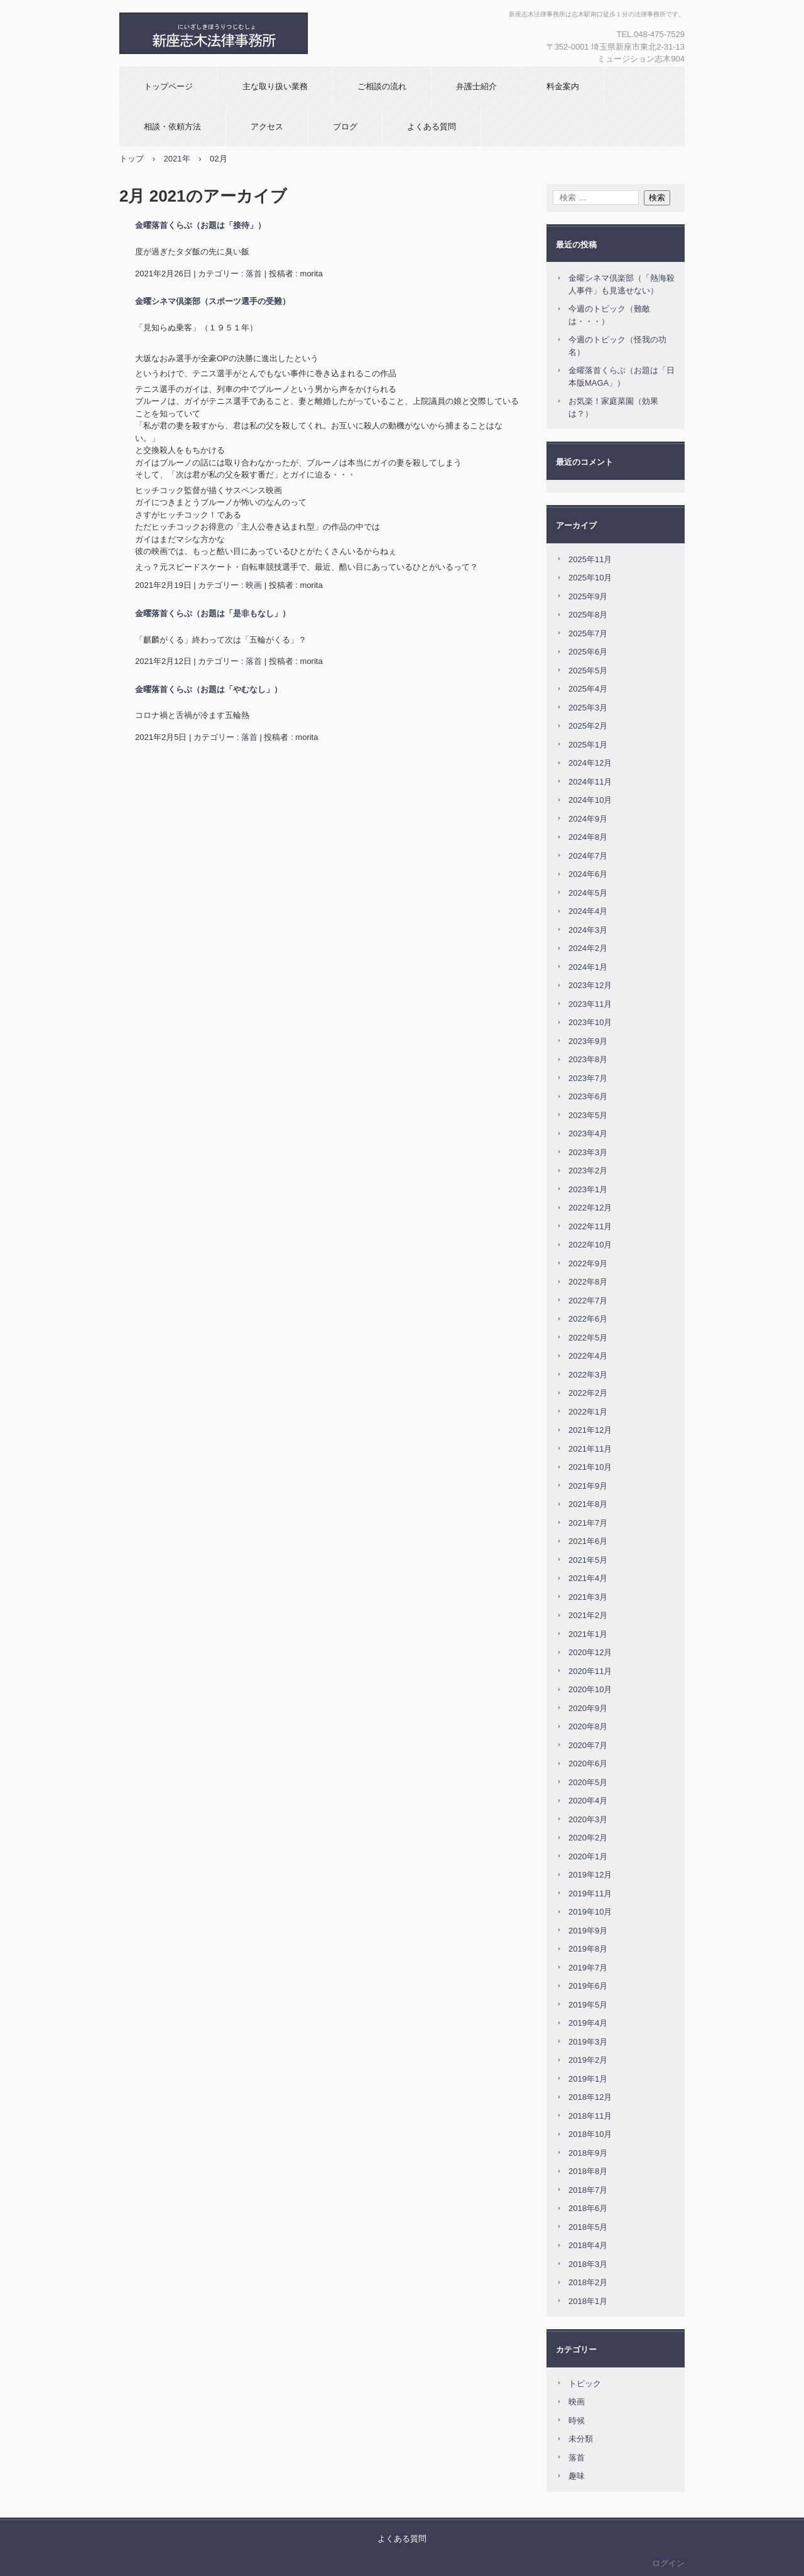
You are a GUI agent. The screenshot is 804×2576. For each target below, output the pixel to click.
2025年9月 (587, 596)
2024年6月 (587, 874)
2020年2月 (587, 1837)
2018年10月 (590, 2134)
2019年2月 (587, 2060)
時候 (576, 2420)
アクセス (267, 126)
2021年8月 (587, 1504)
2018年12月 (590, 2097)
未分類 (580, 2438)
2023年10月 (590, 1022)
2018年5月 (587, 2227)
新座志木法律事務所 (254, 33)
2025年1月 (587, 744)
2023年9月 (587, 1041)
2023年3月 (587, 1152)
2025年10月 (590, 577)
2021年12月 (590, 1430)
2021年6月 (587, 1541)
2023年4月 (587, 1133)
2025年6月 (587, 651)
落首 (254, 273)
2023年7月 (587, 1078)
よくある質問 (431, 126)
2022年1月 (587, 1411)
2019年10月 (590, 1911)
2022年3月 (587, 1374)
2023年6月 (587, 1096)
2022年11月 (590, 1226)
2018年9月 (587, 2153)
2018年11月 (590, 2116)
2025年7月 (587, 633)
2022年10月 (590, 1244)
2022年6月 (587, 1318)
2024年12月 (590, 763)
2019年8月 (587, 1949)
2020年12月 (590, 1652)
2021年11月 (590, 1449)
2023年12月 (590, 985)
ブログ (345, 126)
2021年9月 (587, 1486)
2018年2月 (587, 2282)
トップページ (168, 86)
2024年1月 (587, 967)
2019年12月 (590, 1874)
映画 (254, 585)
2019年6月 (587, 1986)
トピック (584, 2383)
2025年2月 (587, 726)
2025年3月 (587, 707)
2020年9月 (587, 1708)
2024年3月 (587, 930)
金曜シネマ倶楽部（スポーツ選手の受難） (212, 301)
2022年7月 (587, 1300)
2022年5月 (587, 1337)
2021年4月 (587, 1578)
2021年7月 (587, 1523)
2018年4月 (587, 2245)
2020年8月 (587, 1726)
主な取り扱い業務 (275, 86)
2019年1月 (587, 2079)
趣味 (576, 2476)
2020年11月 (590, 1671)
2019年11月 (590, 1893)
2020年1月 (587, 1856)
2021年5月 (587, 1560)
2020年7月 (587, 1745)
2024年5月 (587, 893)
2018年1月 (587, 2301)
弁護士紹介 (476, 86)
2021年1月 (587, 1634)
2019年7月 (587, 1967)
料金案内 (562, 86)
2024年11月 (590, 781)
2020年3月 (587, 1819)
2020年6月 (587, 1763)
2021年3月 (587, 1597)
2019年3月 (587, 2041)
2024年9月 (587, 818)
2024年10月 (590, 800)
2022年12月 (590, 1207)
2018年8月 (587, 2171)
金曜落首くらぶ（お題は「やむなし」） (208, 689)
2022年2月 (587, 1393)
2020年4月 (587, 1800)
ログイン (668, 2563)
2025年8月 (587, 614)
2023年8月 (587, 1059)
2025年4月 (587, 688)
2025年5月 (587, 670)
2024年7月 (587, 856)
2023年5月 (587, 1115)
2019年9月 (587, 1930)
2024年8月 (587, 837)
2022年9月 (587, 1263)
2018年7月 (587, 2190)
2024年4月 (587, 911)
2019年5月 (587, 2004)
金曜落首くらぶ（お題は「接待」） (200, 225)
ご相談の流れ (381, 86)
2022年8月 (587, 1281)
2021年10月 (590, 1467)
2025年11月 (590, 559)
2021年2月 (587, 1615)
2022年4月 (587, 1356)
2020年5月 (587, 1782)
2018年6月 (587, 2208)
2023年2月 (587, 1170)
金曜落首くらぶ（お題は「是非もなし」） (212, 613)
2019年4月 (587, 2023)
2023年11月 (590, 1004)
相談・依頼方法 (172, 126)
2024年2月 (587, 948)
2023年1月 (587, 1189)
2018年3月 (587, 2264)
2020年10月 (590, 1689)
